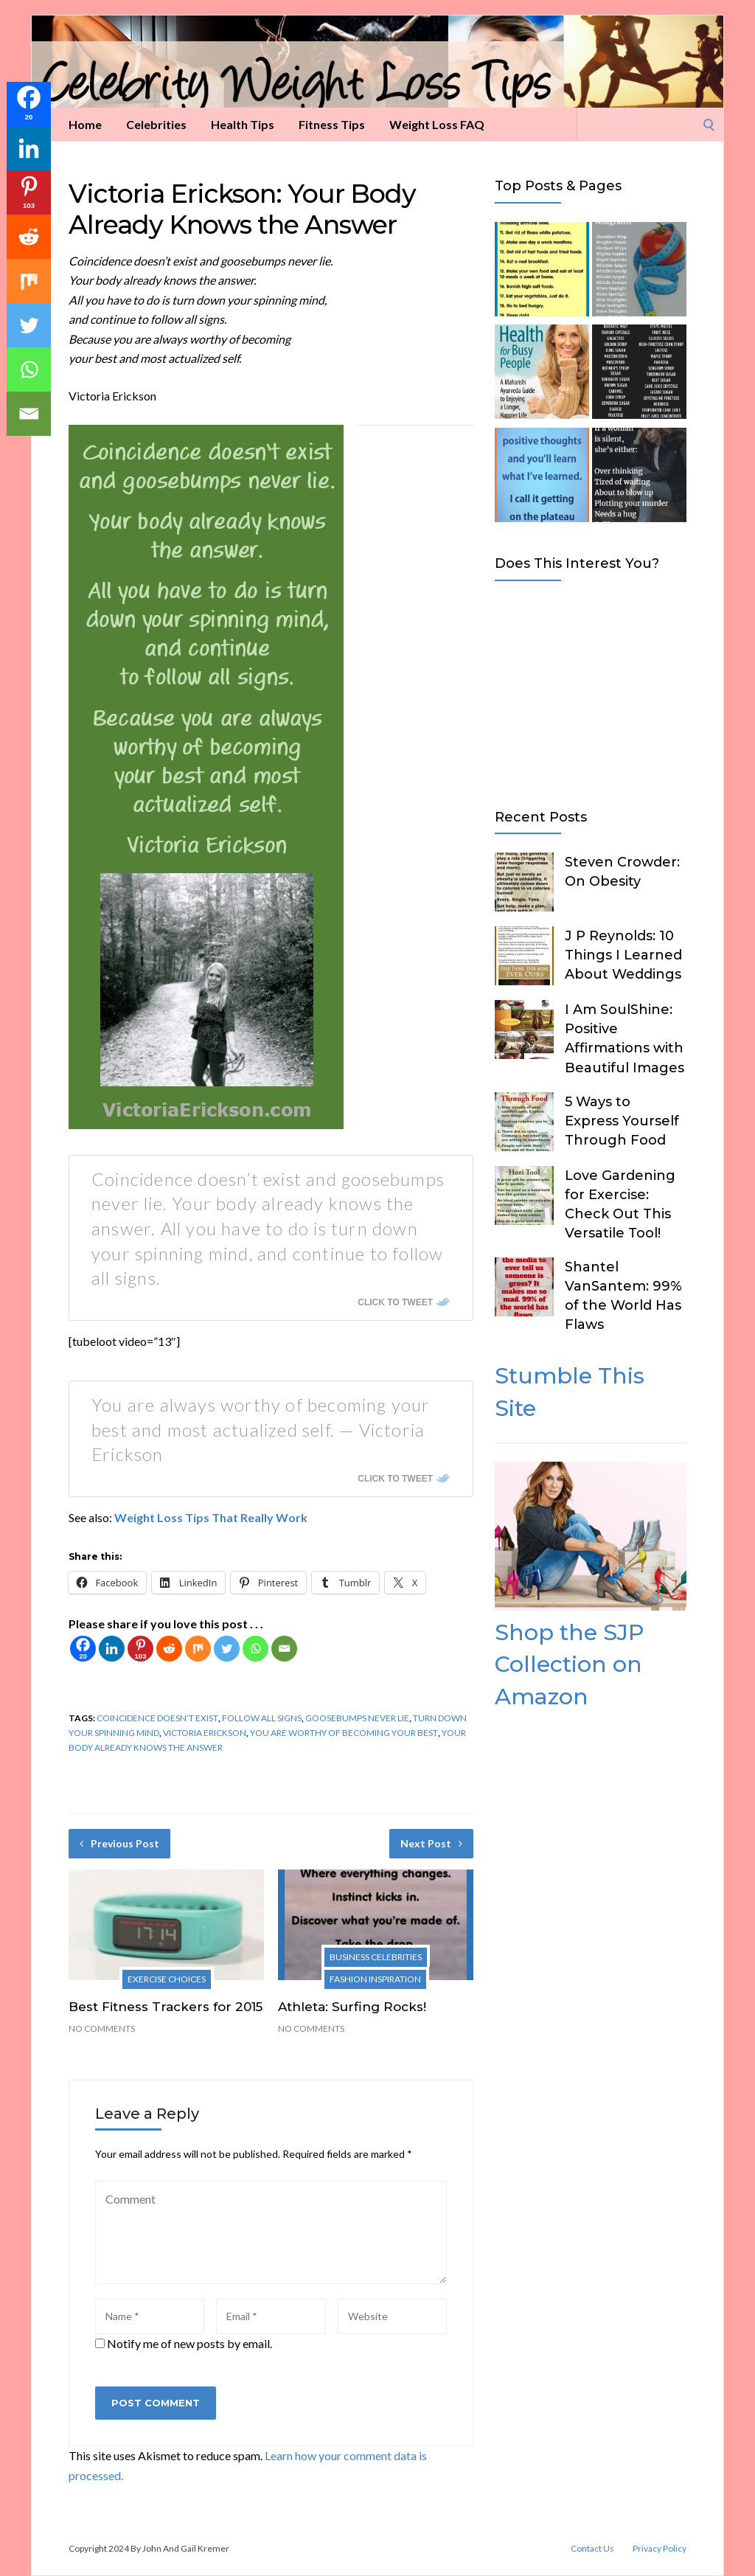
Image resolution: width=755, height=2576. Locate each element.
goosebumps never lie (357, 1717)
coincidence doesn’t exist (157, 1717)
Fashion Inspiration (375, 1979)
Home (85, 124)
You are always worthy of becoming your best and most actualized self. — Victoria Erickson (261, 1429)
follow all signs (262, 1717)
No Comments (102, 2028)
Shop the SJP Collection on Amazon (569, 1664)
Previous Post (119, 1843)
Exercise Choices (167, 1979)
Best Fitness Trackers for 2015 (165, 2006)
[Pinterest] (140, 1649)
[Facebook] (83, 1649)
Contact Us (592, 2548)
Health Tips (242, 124)
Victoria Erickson (204, 1732)
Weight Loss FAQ (436, 124)
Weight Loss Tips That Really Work (210, 1517)
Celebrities (156, 124)
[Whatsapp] (255, 1649)
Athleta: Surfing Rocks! (352, 2006)
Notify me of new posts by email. (189, 2343)
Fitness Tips (332, 124)
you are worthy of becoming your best (344, 1732)
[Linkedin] (112, 1649)
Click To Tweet (395, 1302)
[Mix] (198, 1649)
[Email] (284, 1649)
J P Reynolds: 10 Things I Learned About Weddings (623, 955)
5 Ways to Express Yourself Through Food (622, 1121)
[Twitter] (227, 1649)
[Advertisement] (590, 692)
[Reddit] (169, 1649)
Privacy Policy (659, 2548)
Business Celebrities (376, 1956)
